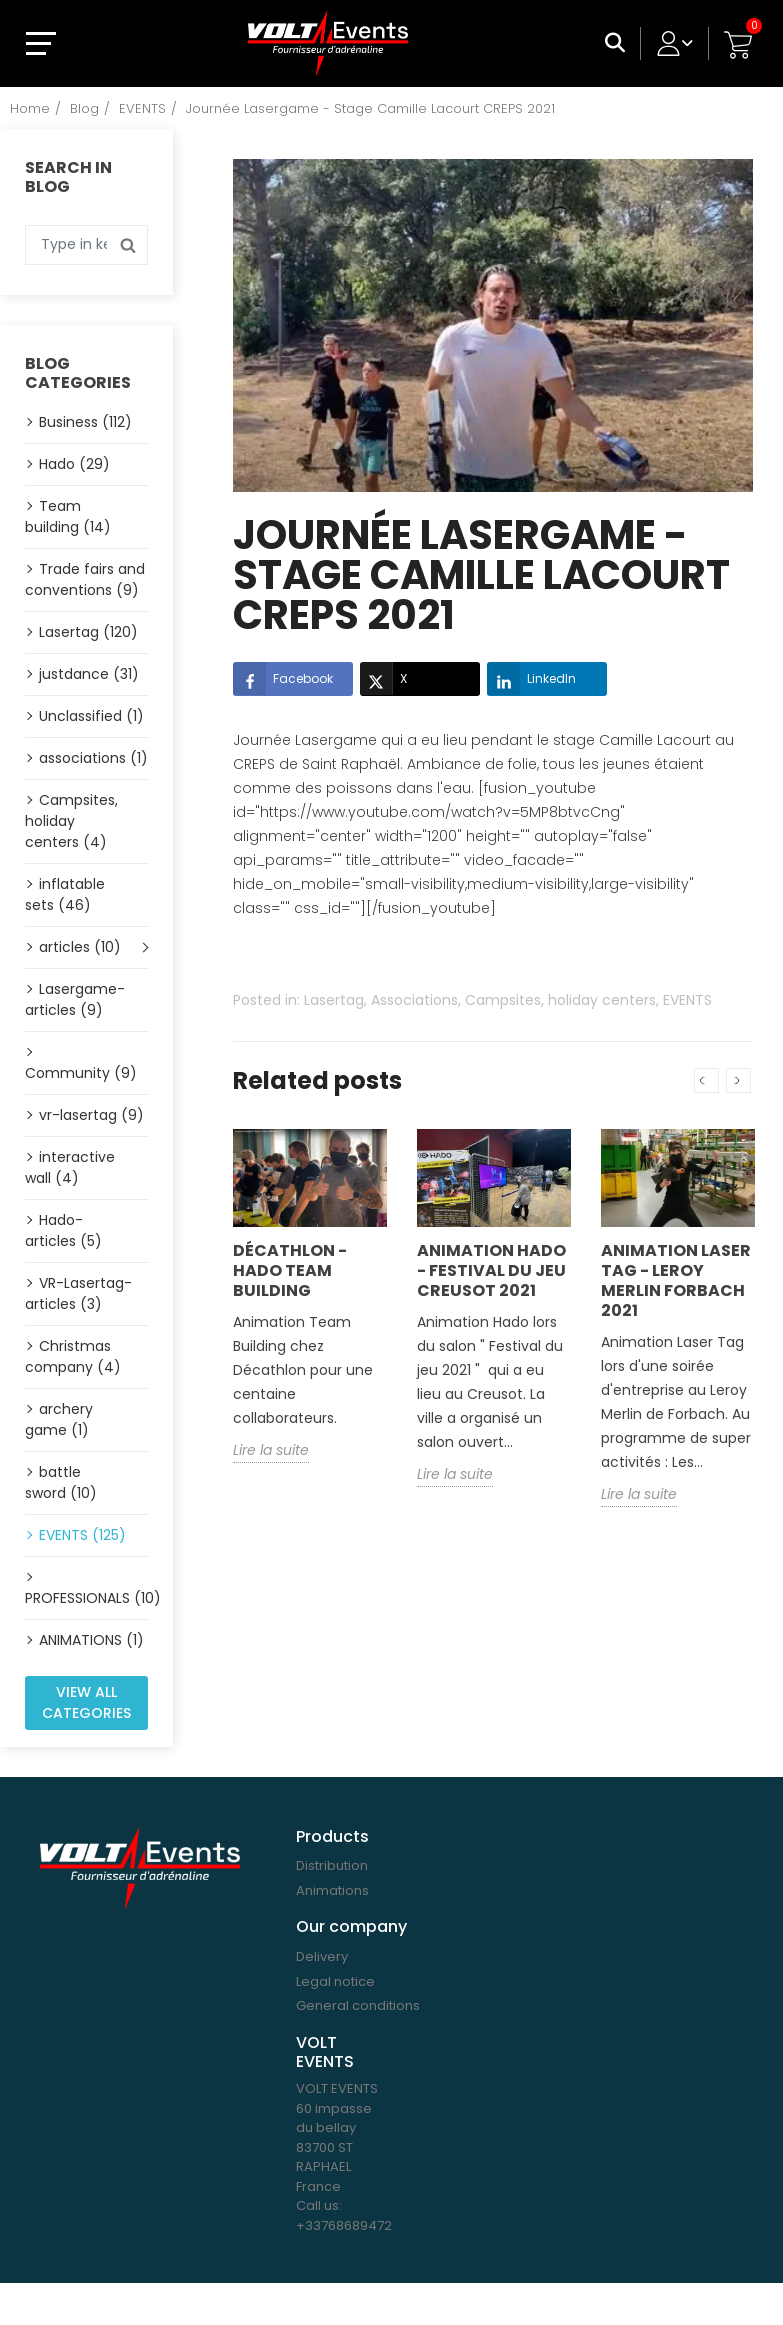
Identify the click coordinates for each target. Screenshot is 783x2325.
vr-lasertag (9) (91, 1115)
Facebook (283, 679)
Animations (332, 1890)
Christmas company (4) (73, 1356)
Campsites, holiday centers (560, 1000)
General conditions (358, 2005)
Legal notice (335, 1981)
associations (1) (93, 758)
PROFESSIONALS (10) (86, 1598)
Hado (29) (74, 464)
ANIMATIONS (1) (91, 1640)
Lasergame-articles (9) (75, 999)
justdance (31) (89, 674)
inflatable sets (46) (65, 894)
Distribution (332, 1865)
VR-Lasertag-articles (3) (78, 1293)
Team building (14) (68, 516)
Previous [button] (706, 1080)
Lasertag (334, 1000)
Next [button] (738, 1080)
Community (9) (81, 1073)
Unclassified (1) (91, 716)
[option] (310, 1311)
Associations (414, 1000)
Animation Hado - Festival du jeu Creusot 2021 (491, 1270)
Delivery (322, 1956)
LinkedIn (531, 679)
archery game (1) (59, 1419)
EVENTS (687, 1000)
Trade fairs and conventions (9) (85, 579)
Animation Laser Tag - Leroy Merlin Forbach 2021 (676, 1280)
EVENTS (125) (82, 1535)
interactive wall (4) (70, 1167)
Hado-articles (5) (63, 1230)
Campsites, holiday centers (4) (71, 821)
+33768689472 (344, 2225)
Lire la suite (271, 1450)
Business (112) (85, 422)
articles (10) (80, 947)
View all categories (86, 1702)
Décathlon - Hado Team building (290, 1270)
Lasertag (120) (88, 632)
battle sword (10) (61, 1482)
